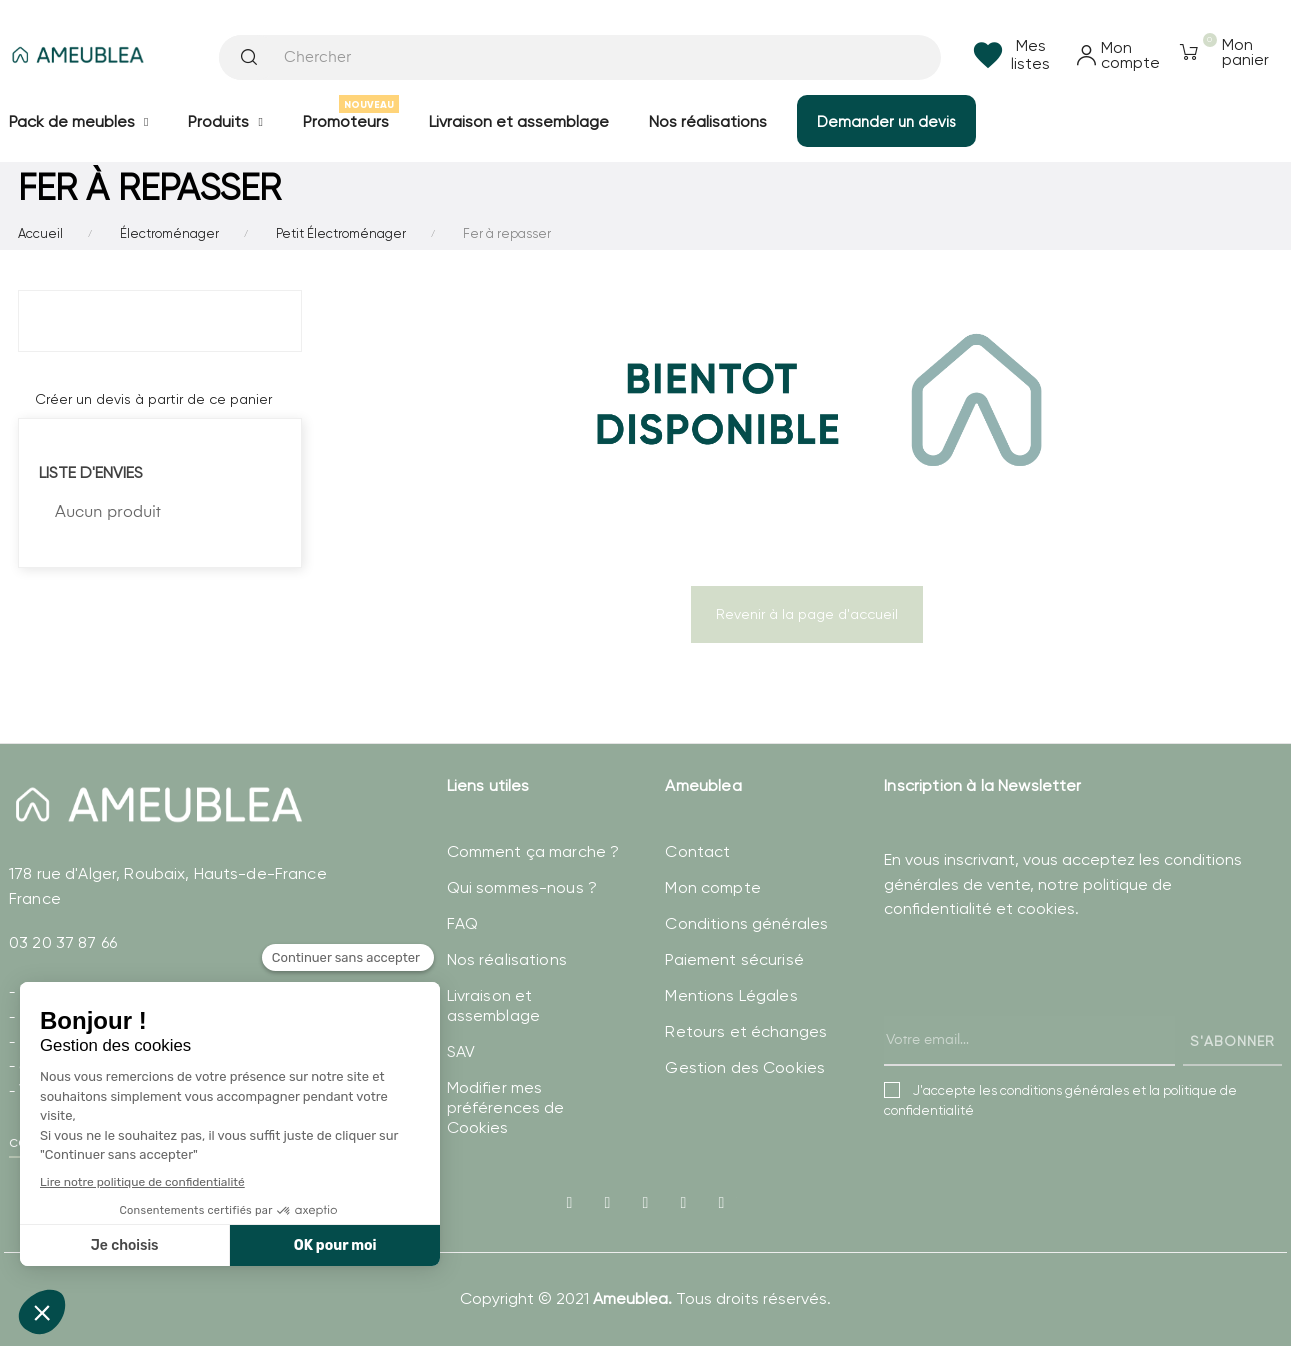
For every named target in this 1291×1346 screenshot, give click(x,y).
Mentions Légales (731, 995)
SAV (461, 1051)
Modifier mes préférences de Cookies (506, 1107)
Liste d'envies (91, 472)
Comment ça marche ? (533, 851)
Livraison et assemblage (493, 1005)
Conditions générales (746, 923)
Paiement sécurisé (734, 959)
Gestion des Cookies (745, 1067)
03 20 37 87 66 (63, 942)
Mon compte (712, 887)
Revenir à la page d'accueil (807, 614)
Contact (697, 851)
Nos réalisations (507, 959)
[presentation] (1036, 1013)
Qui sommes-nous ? (522, 887)
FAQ (462, 923)
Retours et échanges (746, 1031)
